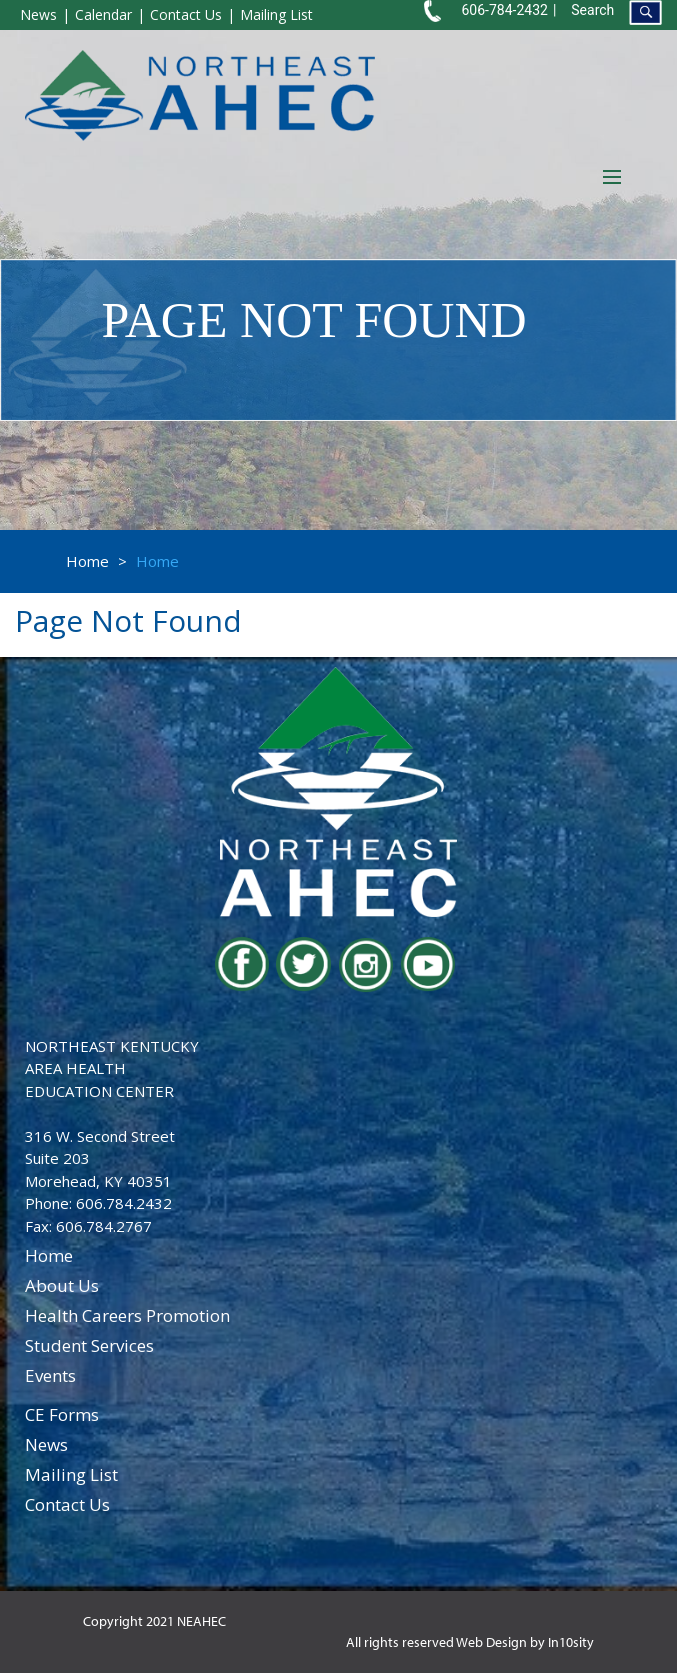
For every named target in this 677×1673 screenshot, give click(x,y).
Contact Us (186, 14)
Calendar (103, 14)
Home (87, 561)
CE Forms (62, 1414)
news (46, 1444)
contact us (67, 1504)
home (49, 1255)
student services (89, 1345)
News (38, 14)
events (50, 1375)
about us (62, 1285)
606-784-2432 (504, 10)
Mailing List (276, 14)
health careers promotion (127, 1315)
